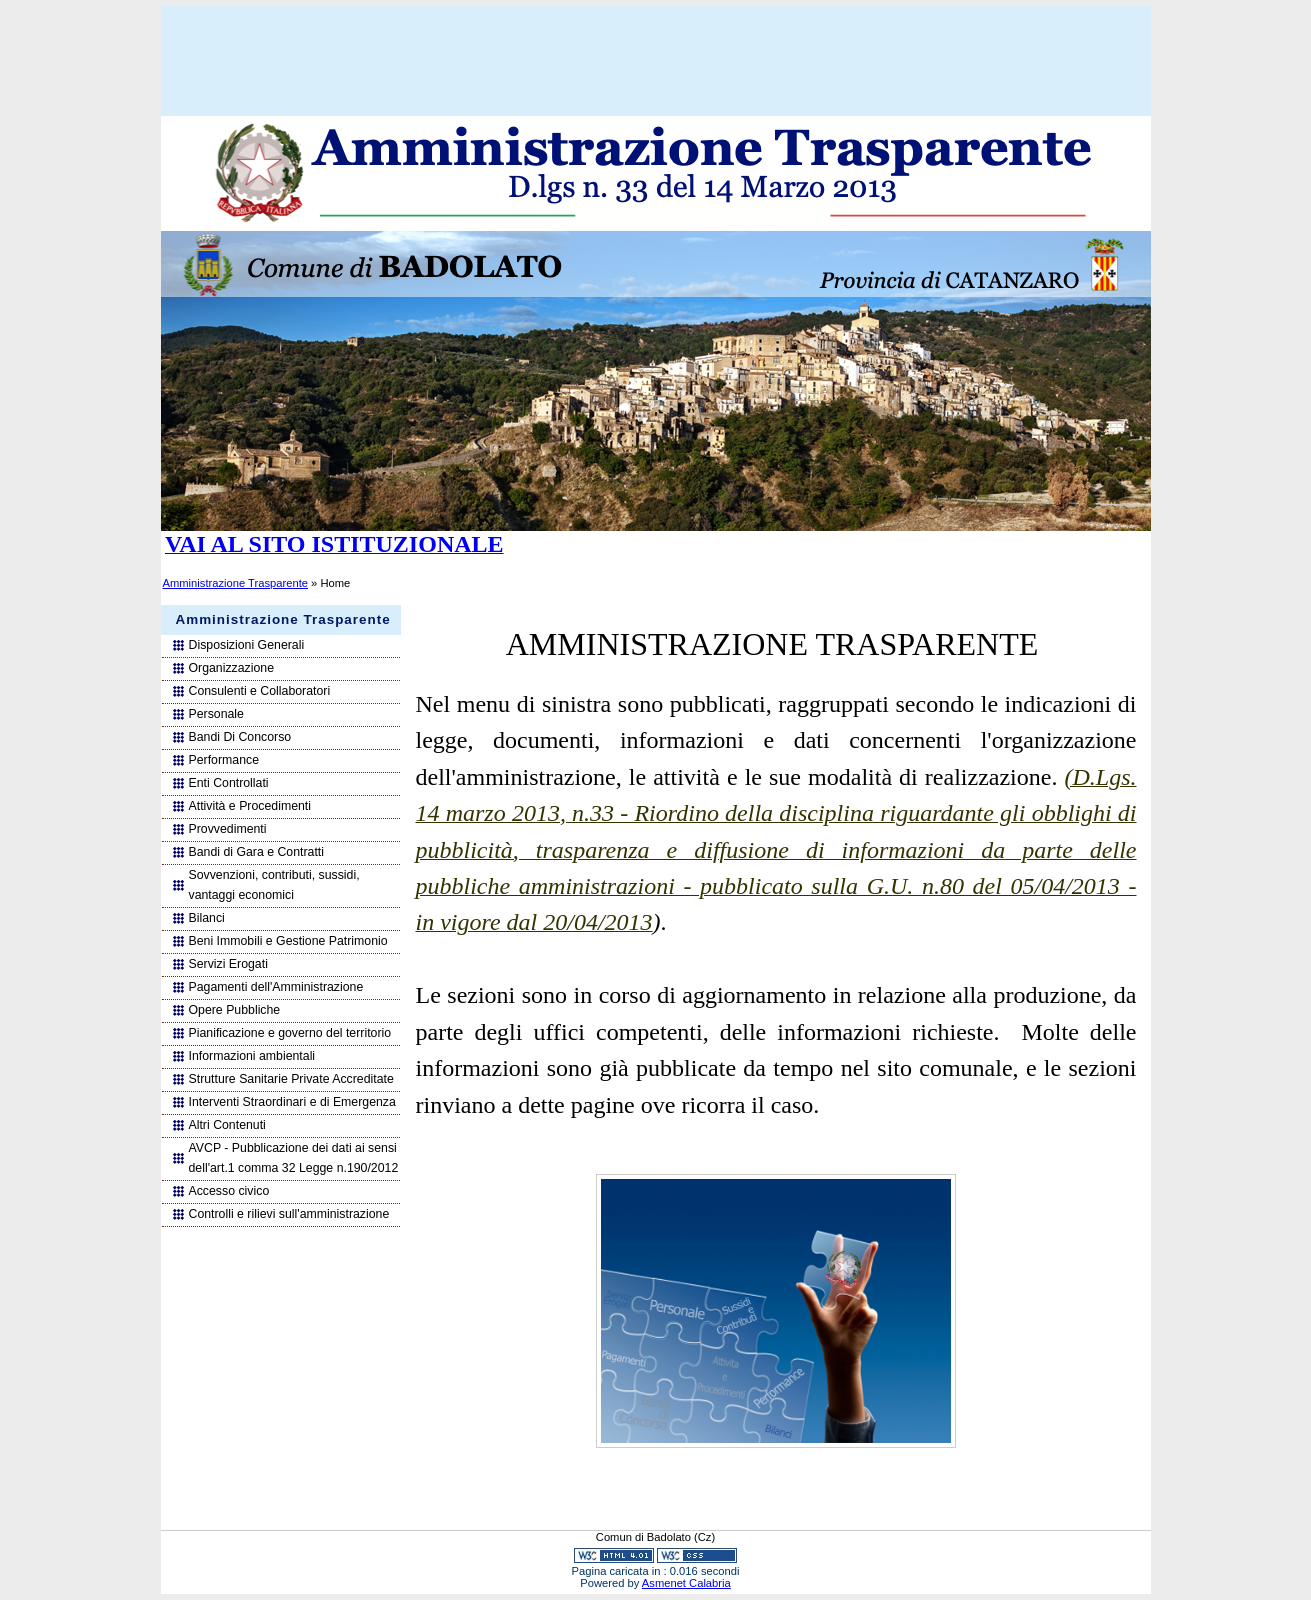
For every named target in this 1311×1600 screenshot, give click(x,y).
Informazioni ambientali (252, 1056)
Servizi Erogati (228, 964)
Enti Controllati (229, 783)
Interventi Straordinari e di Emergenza (292, 1102)
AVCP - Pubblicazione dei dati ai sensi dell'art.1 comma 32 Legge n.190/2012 (294, 1158)
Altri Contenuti (227, 1125)
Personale (216, 714)
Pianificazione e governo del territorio (290, 1033)
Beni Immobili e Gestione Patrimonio (288, 941)
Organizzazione (232, 668)
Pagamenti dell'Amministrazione (276, 987)
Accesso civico (229, 1191)
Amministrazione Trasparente (236, 583)
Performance (224, 760)
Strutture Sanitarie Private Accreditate (291, 1079)
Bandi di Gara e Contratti (257, 852)
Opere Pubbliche (235, 1010)
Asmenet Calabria (686, 1583)
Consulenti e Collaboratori (260, 691)
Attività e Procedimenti (250, 806)
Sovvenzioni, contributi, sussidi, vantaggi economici (274, 885)
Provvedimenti (228, 829)
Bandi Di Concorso (240, 737)
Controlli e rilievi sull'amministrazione (289, 1214)
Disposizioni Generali (247, 645)
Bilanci (207, 918)
